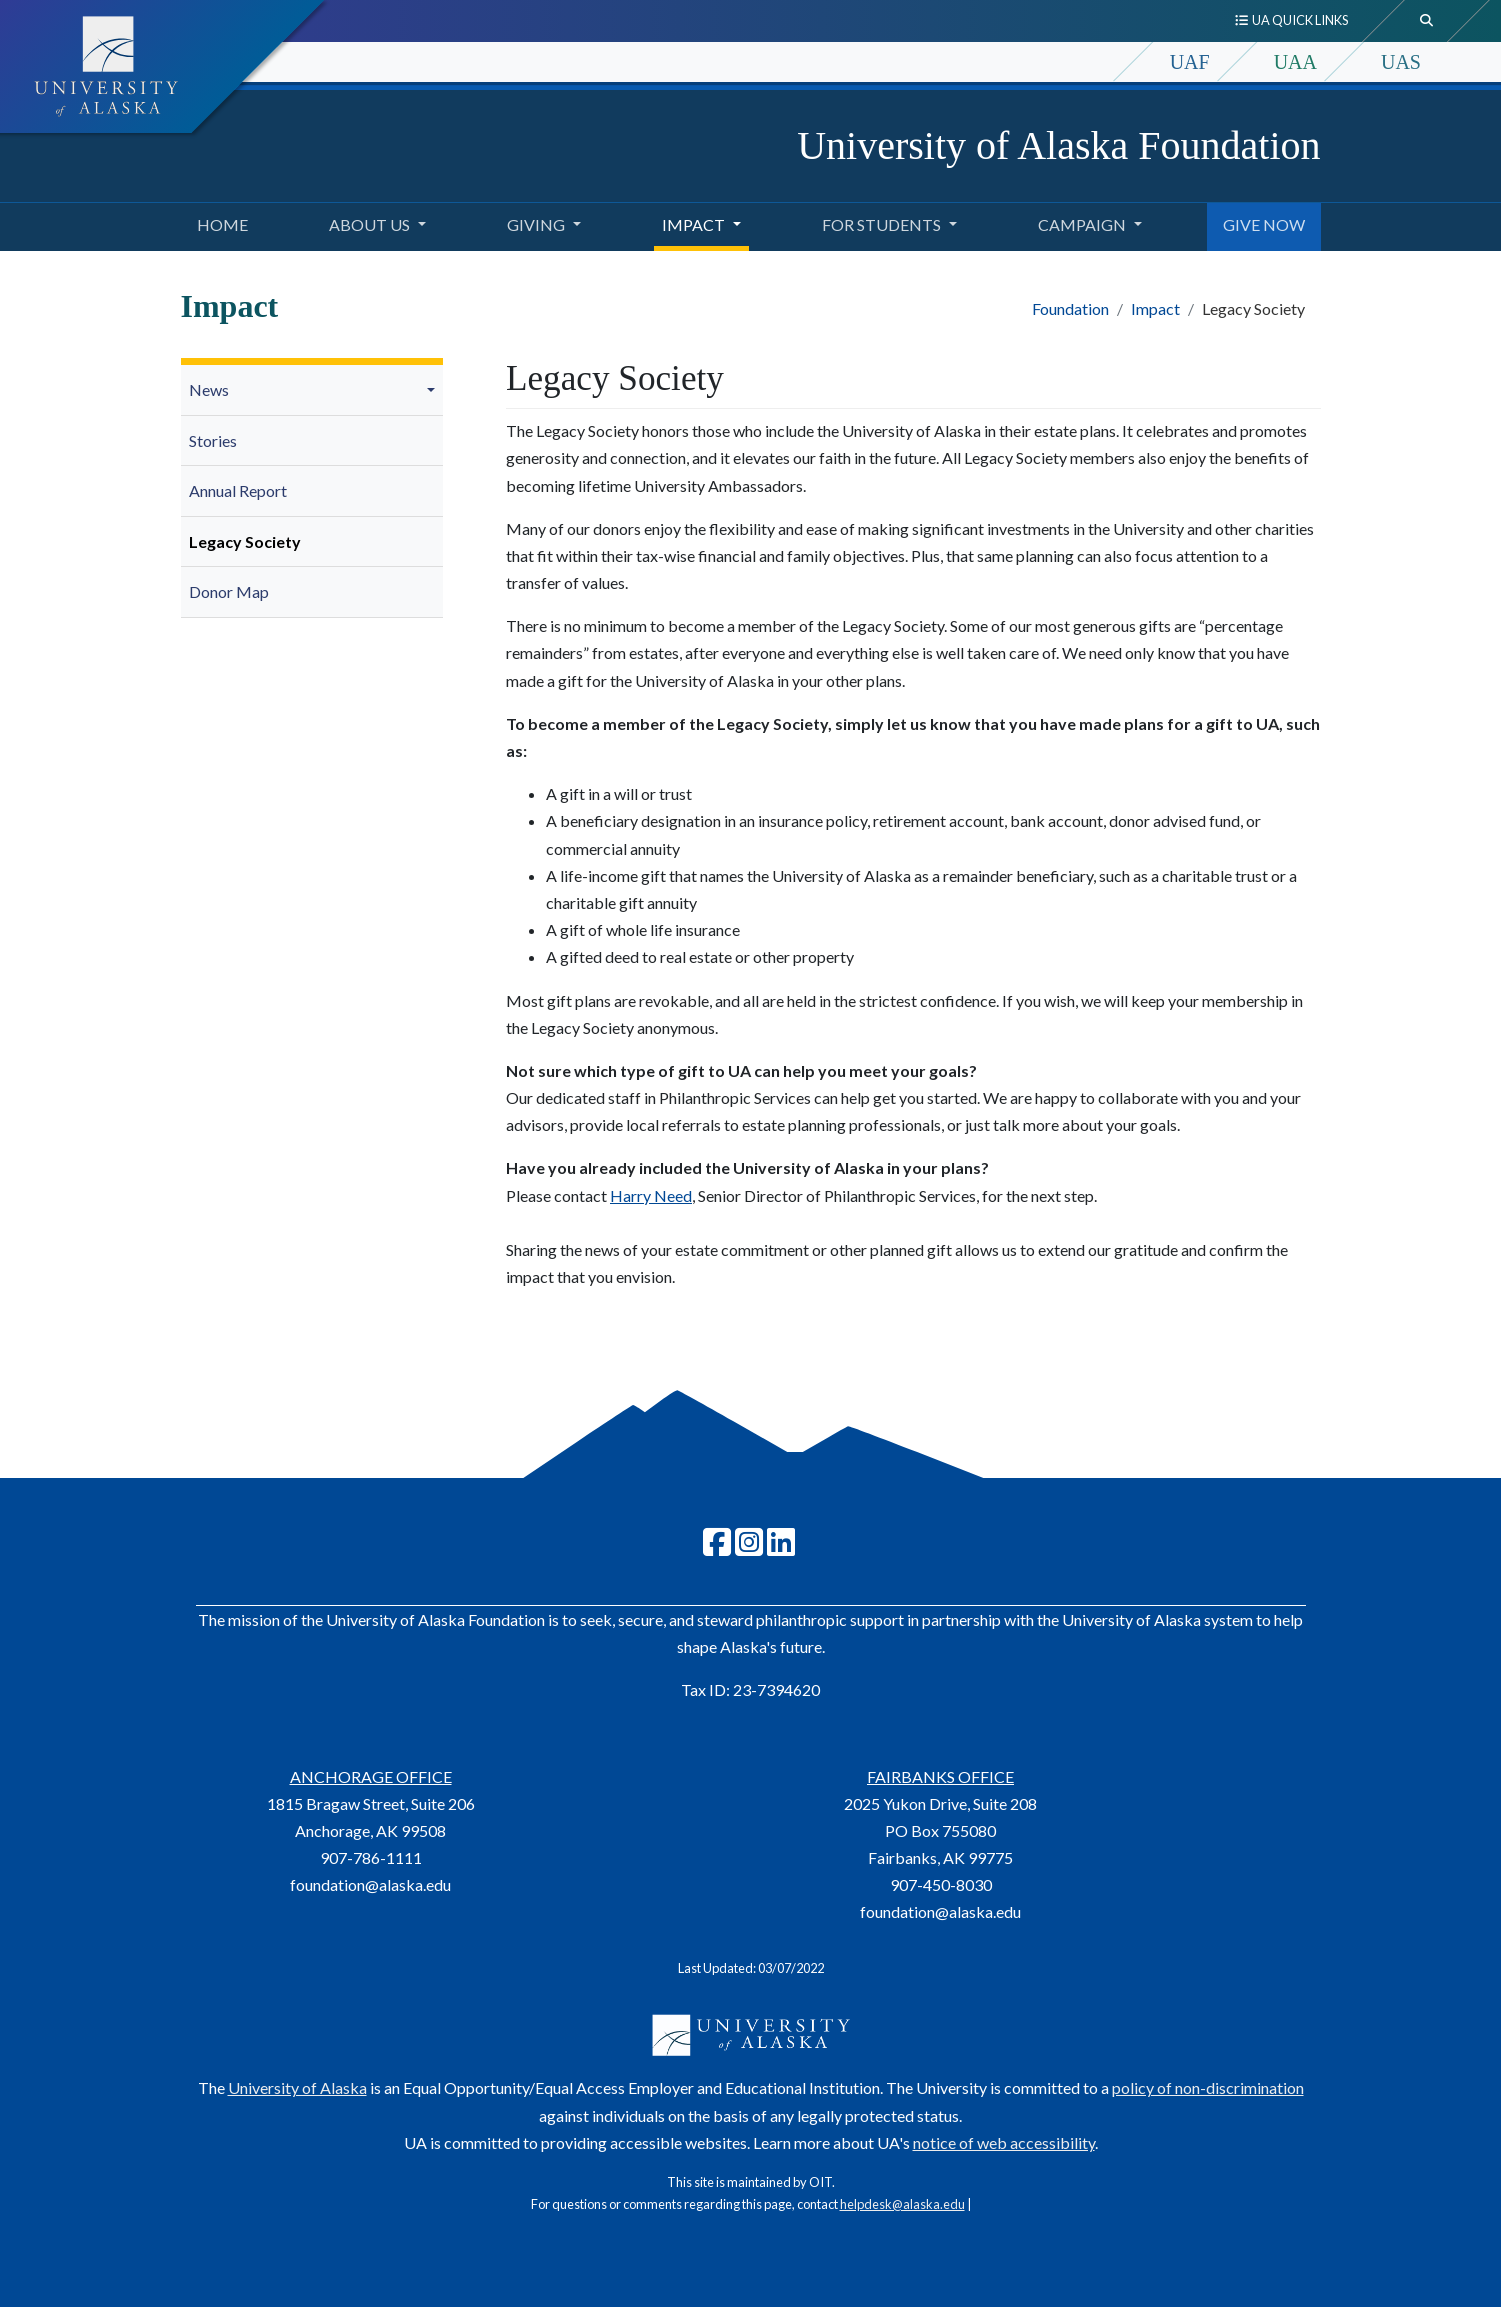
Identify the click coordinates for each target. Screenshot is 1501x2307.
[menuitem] (312, 390)
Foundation (1070, 308)
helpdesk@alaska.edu (902, 2204)
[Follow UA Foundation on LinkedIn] (781, 1547)
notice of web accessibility (1004, 2142)
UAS (1401, 62)
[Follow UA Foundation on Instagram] (749, 1547)
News (209, 389)
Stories (213, 440)
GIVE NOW (1260, 222)
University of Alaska (297, 2087)
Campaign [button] (1082, 224)
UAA (1295, 62)
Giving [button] (536, 224)
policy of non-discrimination (1208, 2087)
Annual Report (238, 490)
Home (218, 222)
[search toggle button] (1427, 21)
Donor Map (229, 591)
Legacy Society (245, 541)
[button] (434, 390)
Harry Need (651, 1195)
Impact (1155, 308)
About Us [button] (369, 224)
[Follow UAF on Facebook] (717, 1547)
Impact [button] (693, 224)
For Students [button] (881, 224)
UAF (1190, 62)
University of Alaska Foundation (1058, 145)
